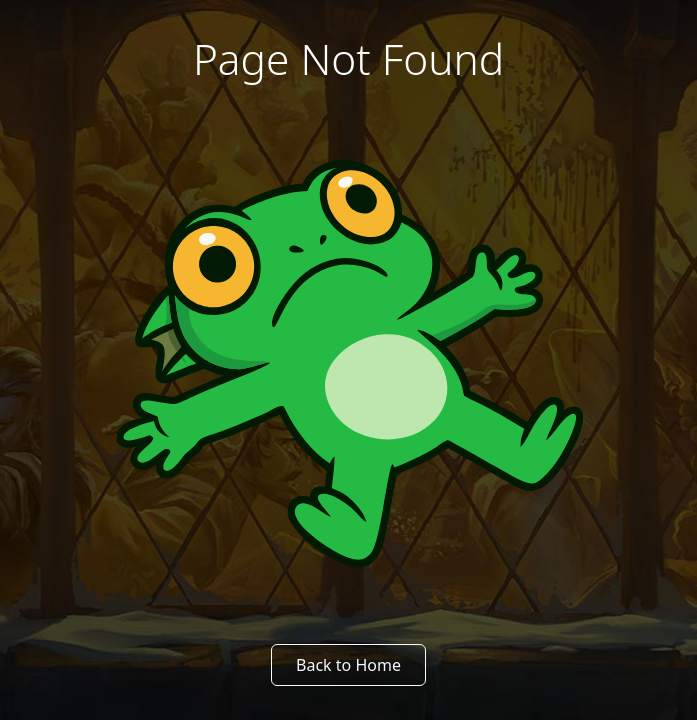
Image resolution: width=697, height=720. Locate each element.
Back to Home (348, 665)
